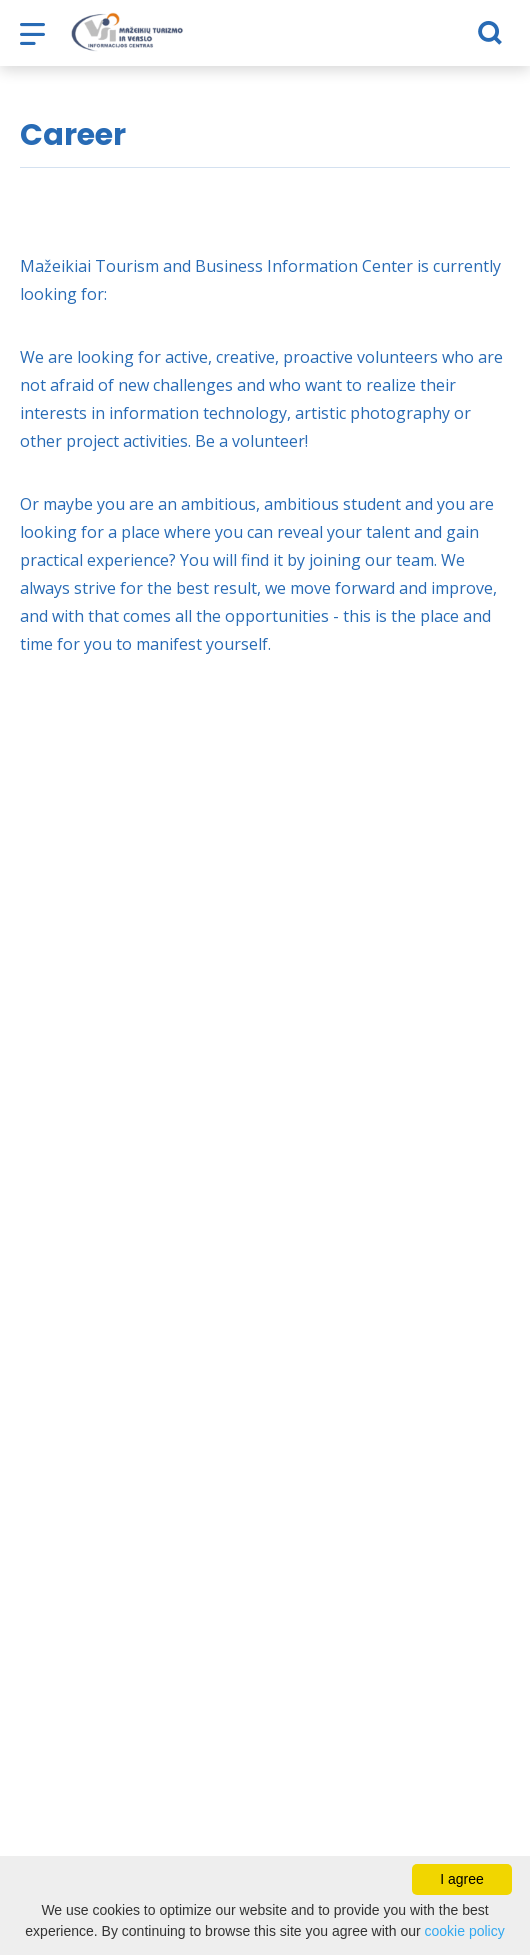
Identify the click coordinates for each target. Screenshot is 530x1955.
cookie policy (465, 1931)
